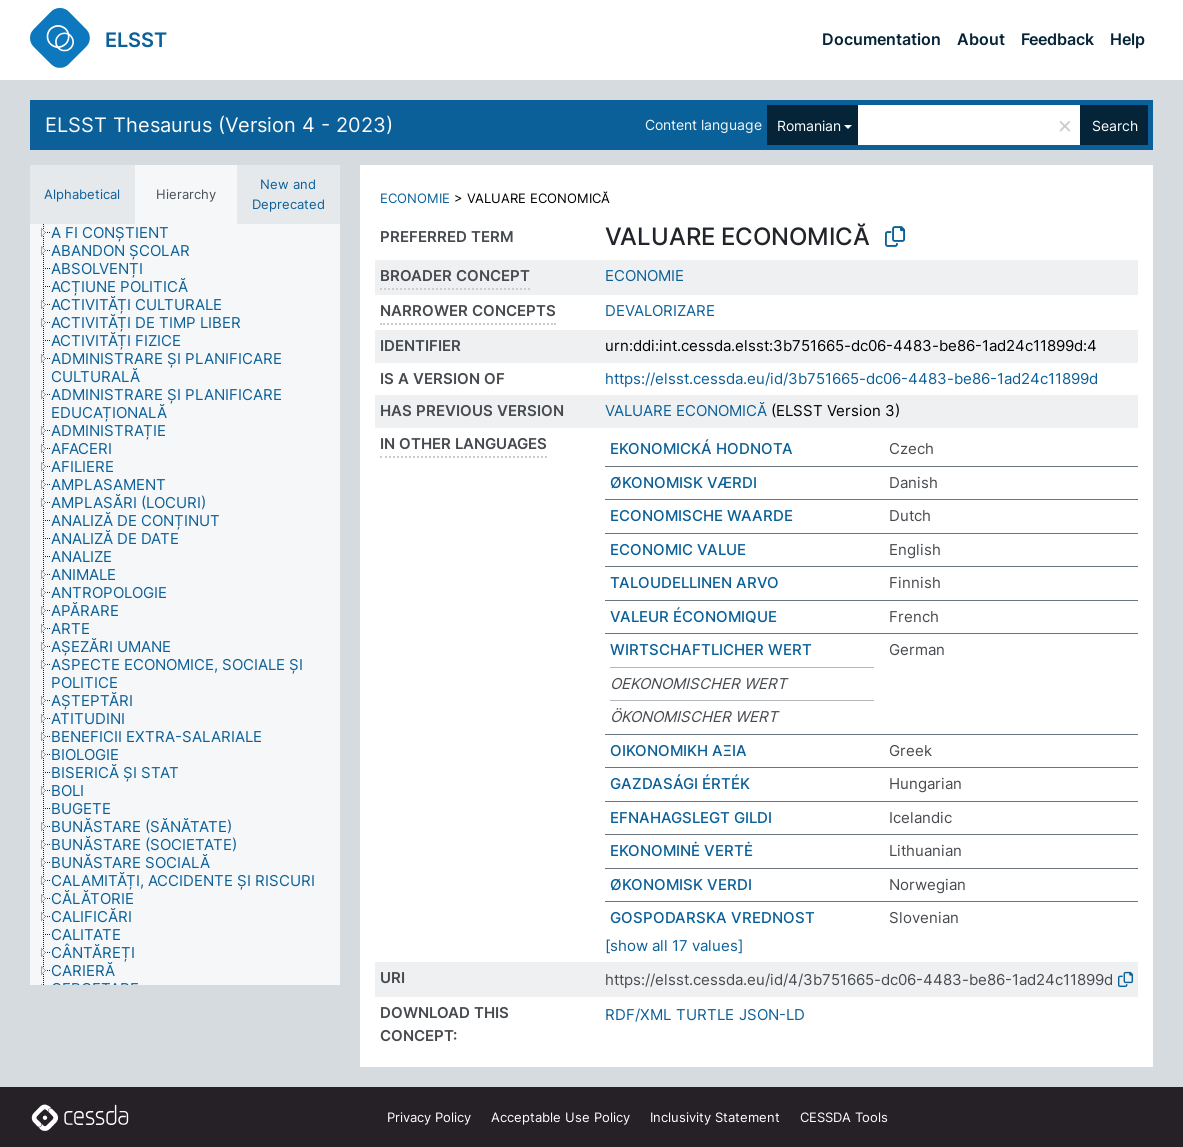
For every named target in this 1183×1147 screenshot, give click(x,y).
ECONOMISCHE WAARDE (701, 515)
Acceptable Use (560, 1117)
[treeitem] (118, 233)
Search (1115, 125)
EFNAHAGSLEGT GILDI (691, 817)
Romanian (809, 125)
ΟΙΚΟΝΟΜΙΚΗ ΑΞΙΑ (678, 750)
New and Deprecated (288, 194)
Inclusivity (715, 1117)
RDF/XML (638, 1014)
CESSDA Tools (844, 1117)
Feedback (1057, 39)
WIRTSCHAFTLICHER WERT (711, 649)
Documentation (881, 39)
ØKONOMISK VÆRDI (683, 482)
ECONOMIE (415, 198)
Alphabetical (82, 194)
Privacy (429, 1117)
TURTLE (705, 1014)
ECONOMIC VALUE (678, 549)
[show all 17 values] (674, 945)
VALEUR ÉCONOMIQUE (693, 616)
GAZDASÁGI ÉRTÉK (680, 783)
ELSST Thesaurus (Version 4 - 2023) (219, 125)
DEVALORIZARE (660, 310)
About (981, 39)
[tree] (185, 604)
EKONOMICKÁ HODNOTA (701, 448)
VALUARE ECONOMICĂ (686, 410)
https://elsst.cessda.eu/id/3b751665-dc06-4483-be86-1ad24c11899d (851, 378)
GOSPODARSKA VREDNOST (712, 917)
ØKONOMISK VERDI (681, 884)
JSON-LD (772, 1014)
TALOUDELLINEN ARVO (694, 582)
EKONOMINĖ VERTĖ (681, 850)
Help (1127, 39)
